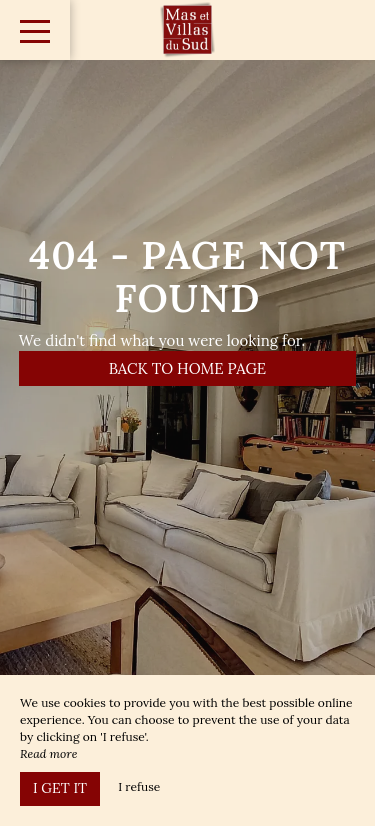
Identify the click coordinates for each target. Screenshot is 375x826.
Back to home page (187, 368)
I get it (60, 788)
